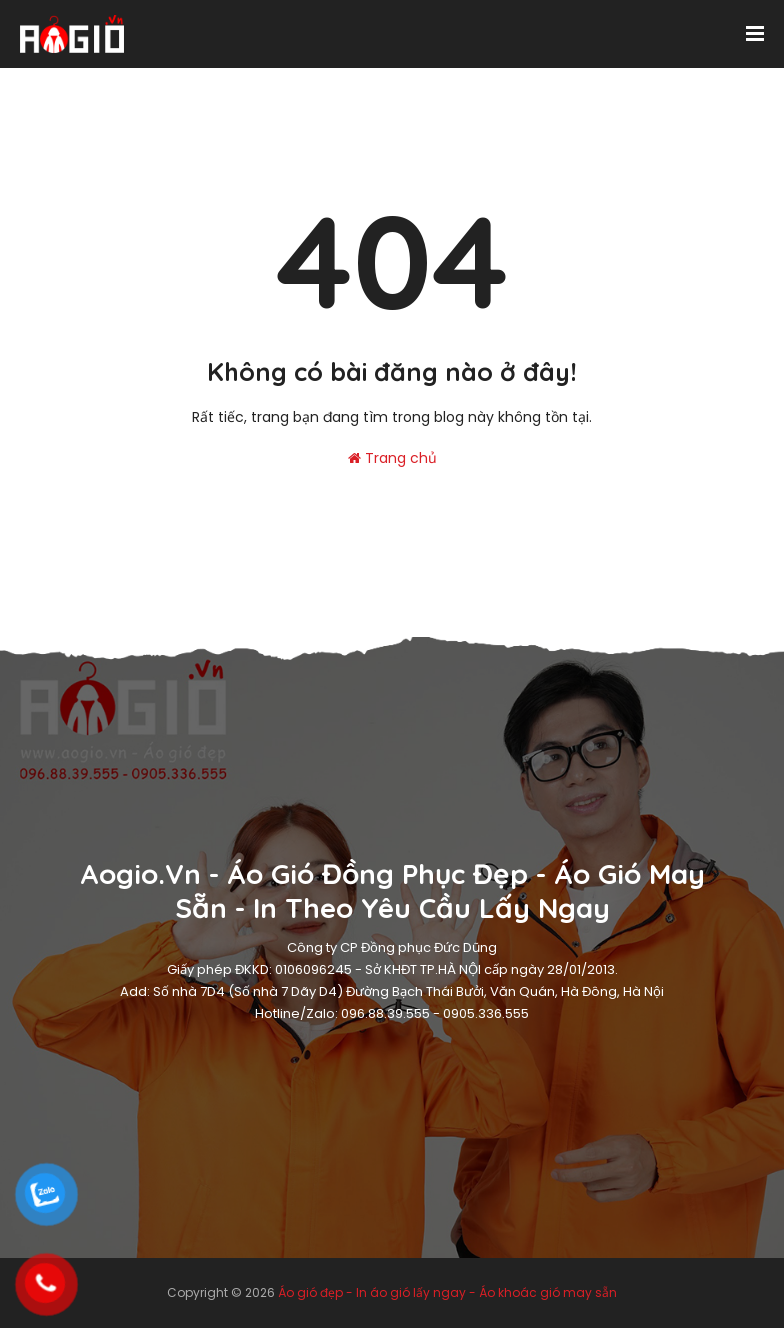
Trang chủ (392, 458)
